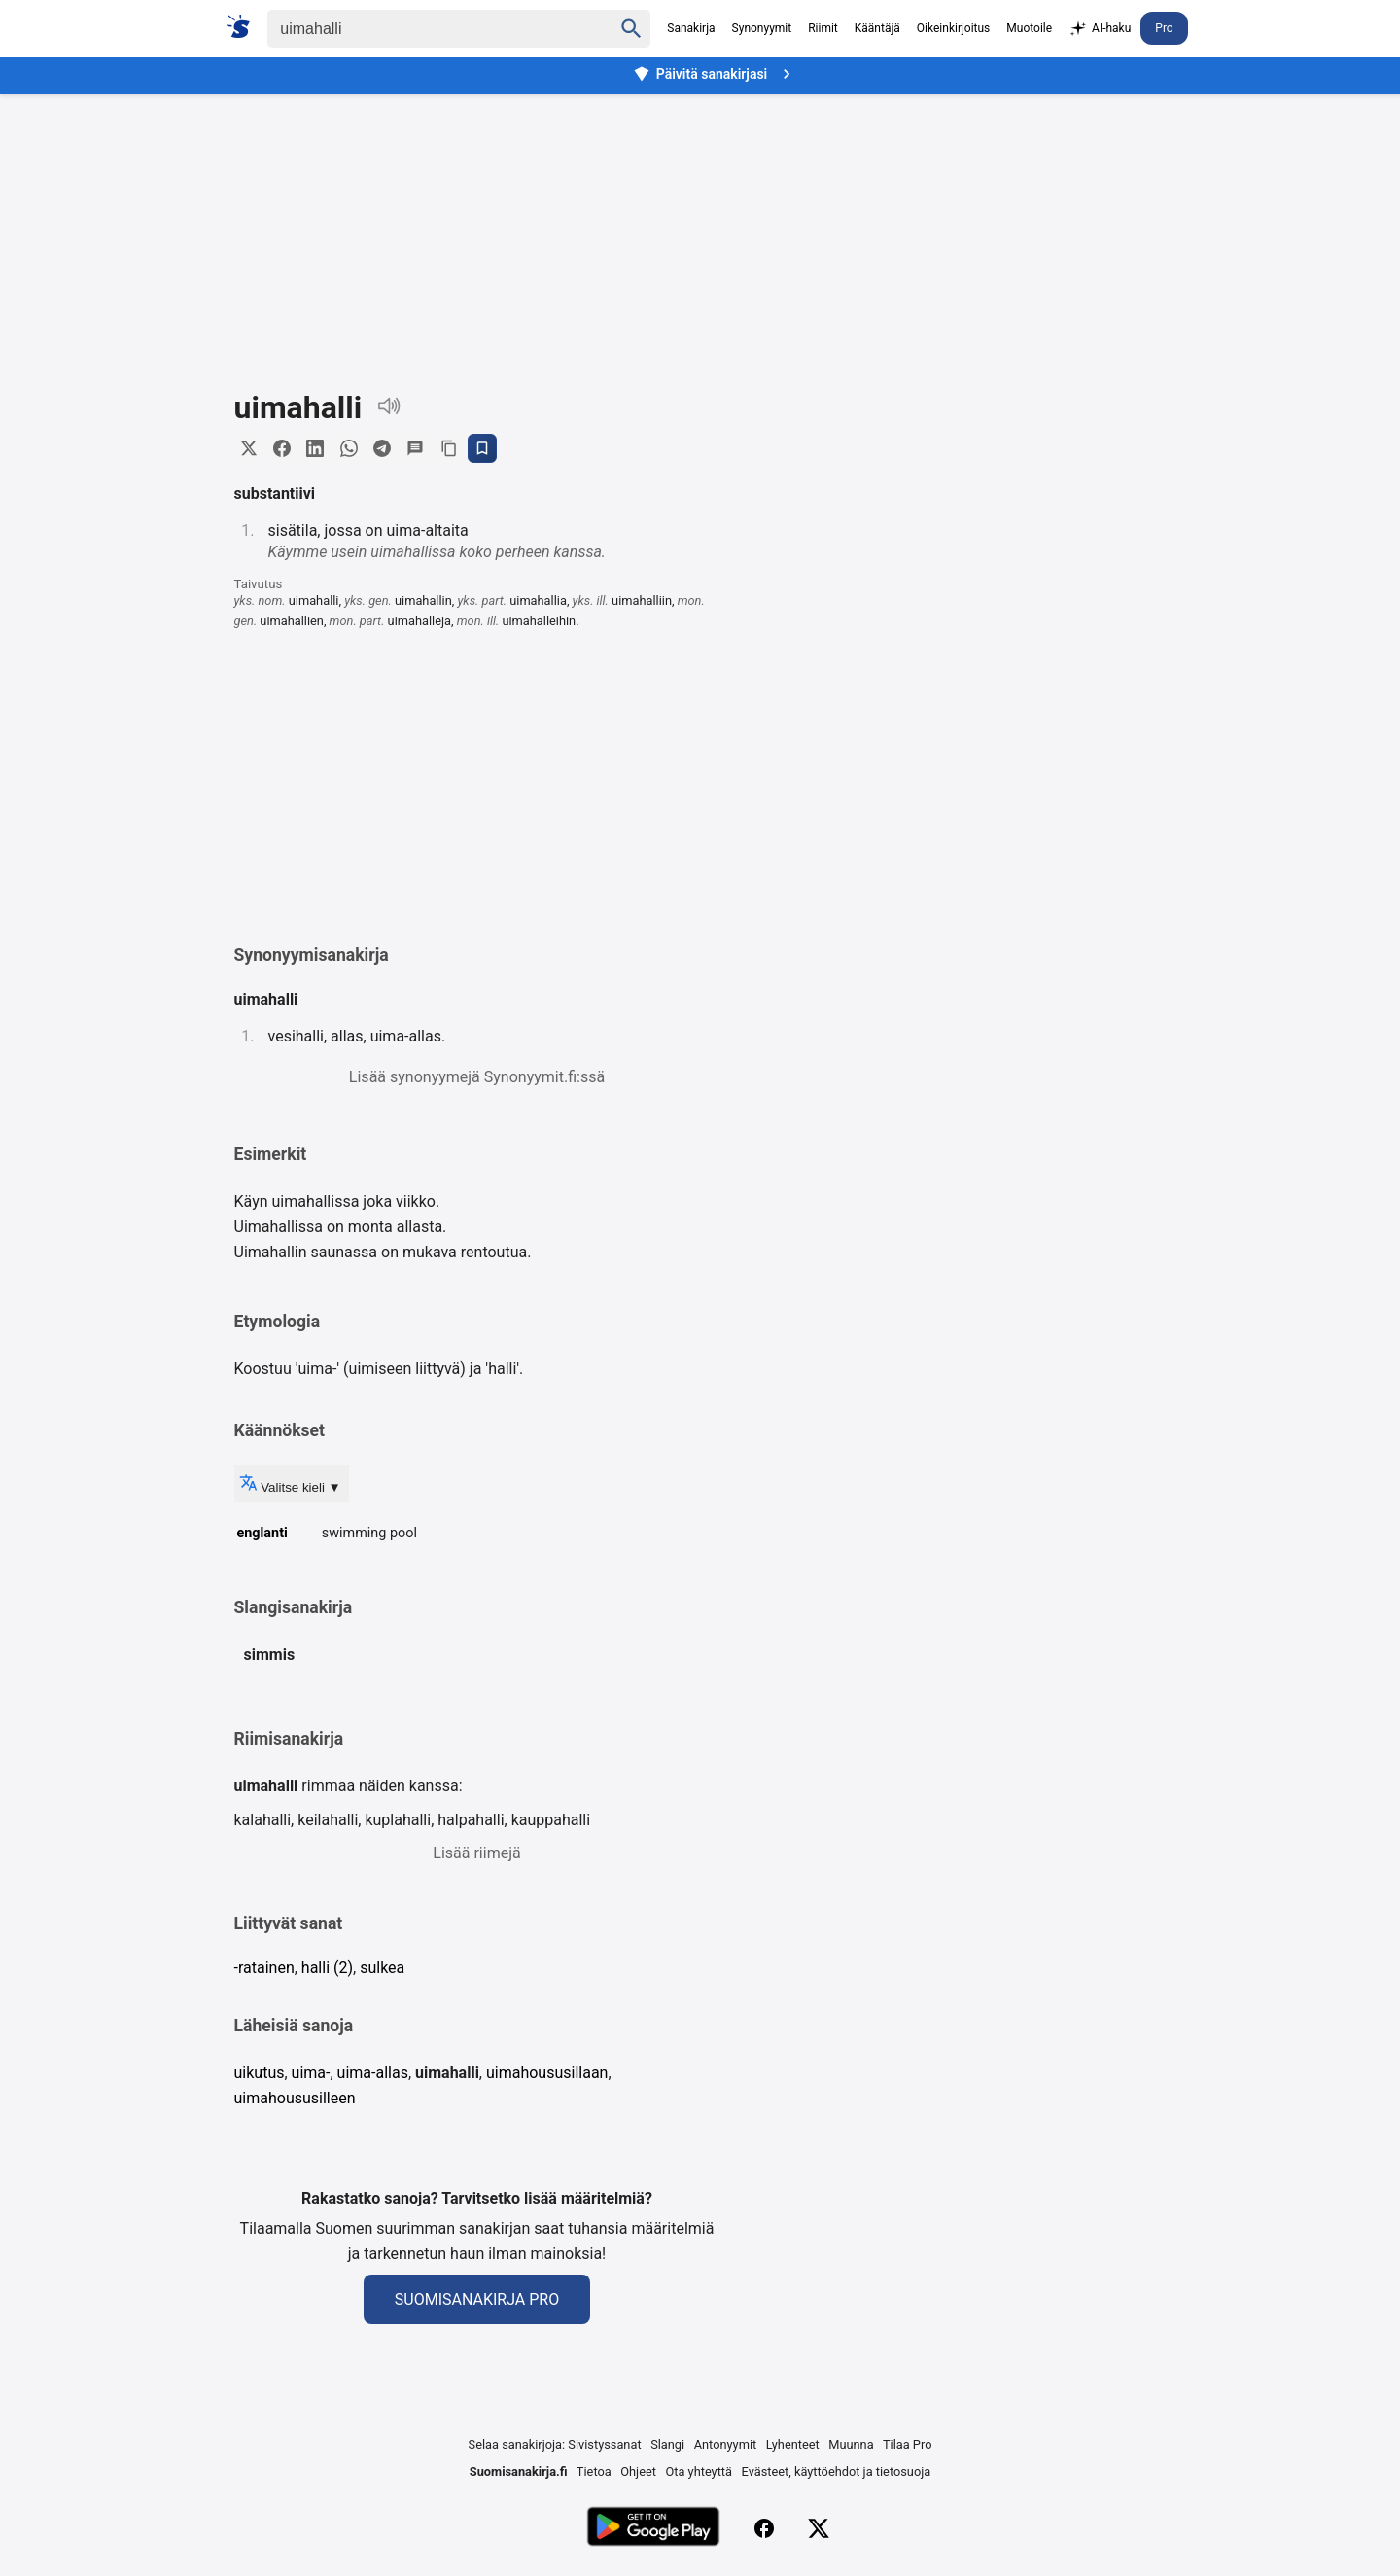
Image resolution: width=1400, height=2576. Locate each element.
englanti (262, 1534)
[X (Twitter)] (818, 2530)
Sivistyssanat (604, 2446)
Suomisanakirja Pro (477, 2301)
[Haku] (423, 29)
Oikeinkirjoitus (953, 28)
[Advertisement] (700, 227)
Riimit (823, 28)
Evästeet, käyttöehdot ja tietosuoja (836, 2473)
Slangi (667, 2446)
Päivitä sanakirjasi (714, 74)
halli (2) (327, 1969)
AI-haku (1099, 29)
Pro (1163, 28)
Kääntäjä (877, 28)
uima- (311, 2074)
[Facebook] (764, 2530)
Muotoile (1029, 28)
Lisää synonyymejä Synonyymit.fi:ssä (477, 1078)
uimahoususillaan (547, 2074)
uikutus (259, 2074)
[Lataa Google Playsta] (653, 2529)
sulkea (382, 1969)
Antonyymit (725, 2446)
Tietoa (594, 2473)
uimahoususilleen (295, 2099)
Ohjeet (638, 2473)
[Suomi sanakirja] (244, 26)
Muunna (850, 2446)
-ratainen (264, 1969)
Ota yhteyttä (698, 2473)
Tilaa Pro (907, 2446)
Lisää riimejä (476, 1855)
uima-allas (372, 2074)
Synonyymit (762, 28)
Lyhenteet (793, 2446)
